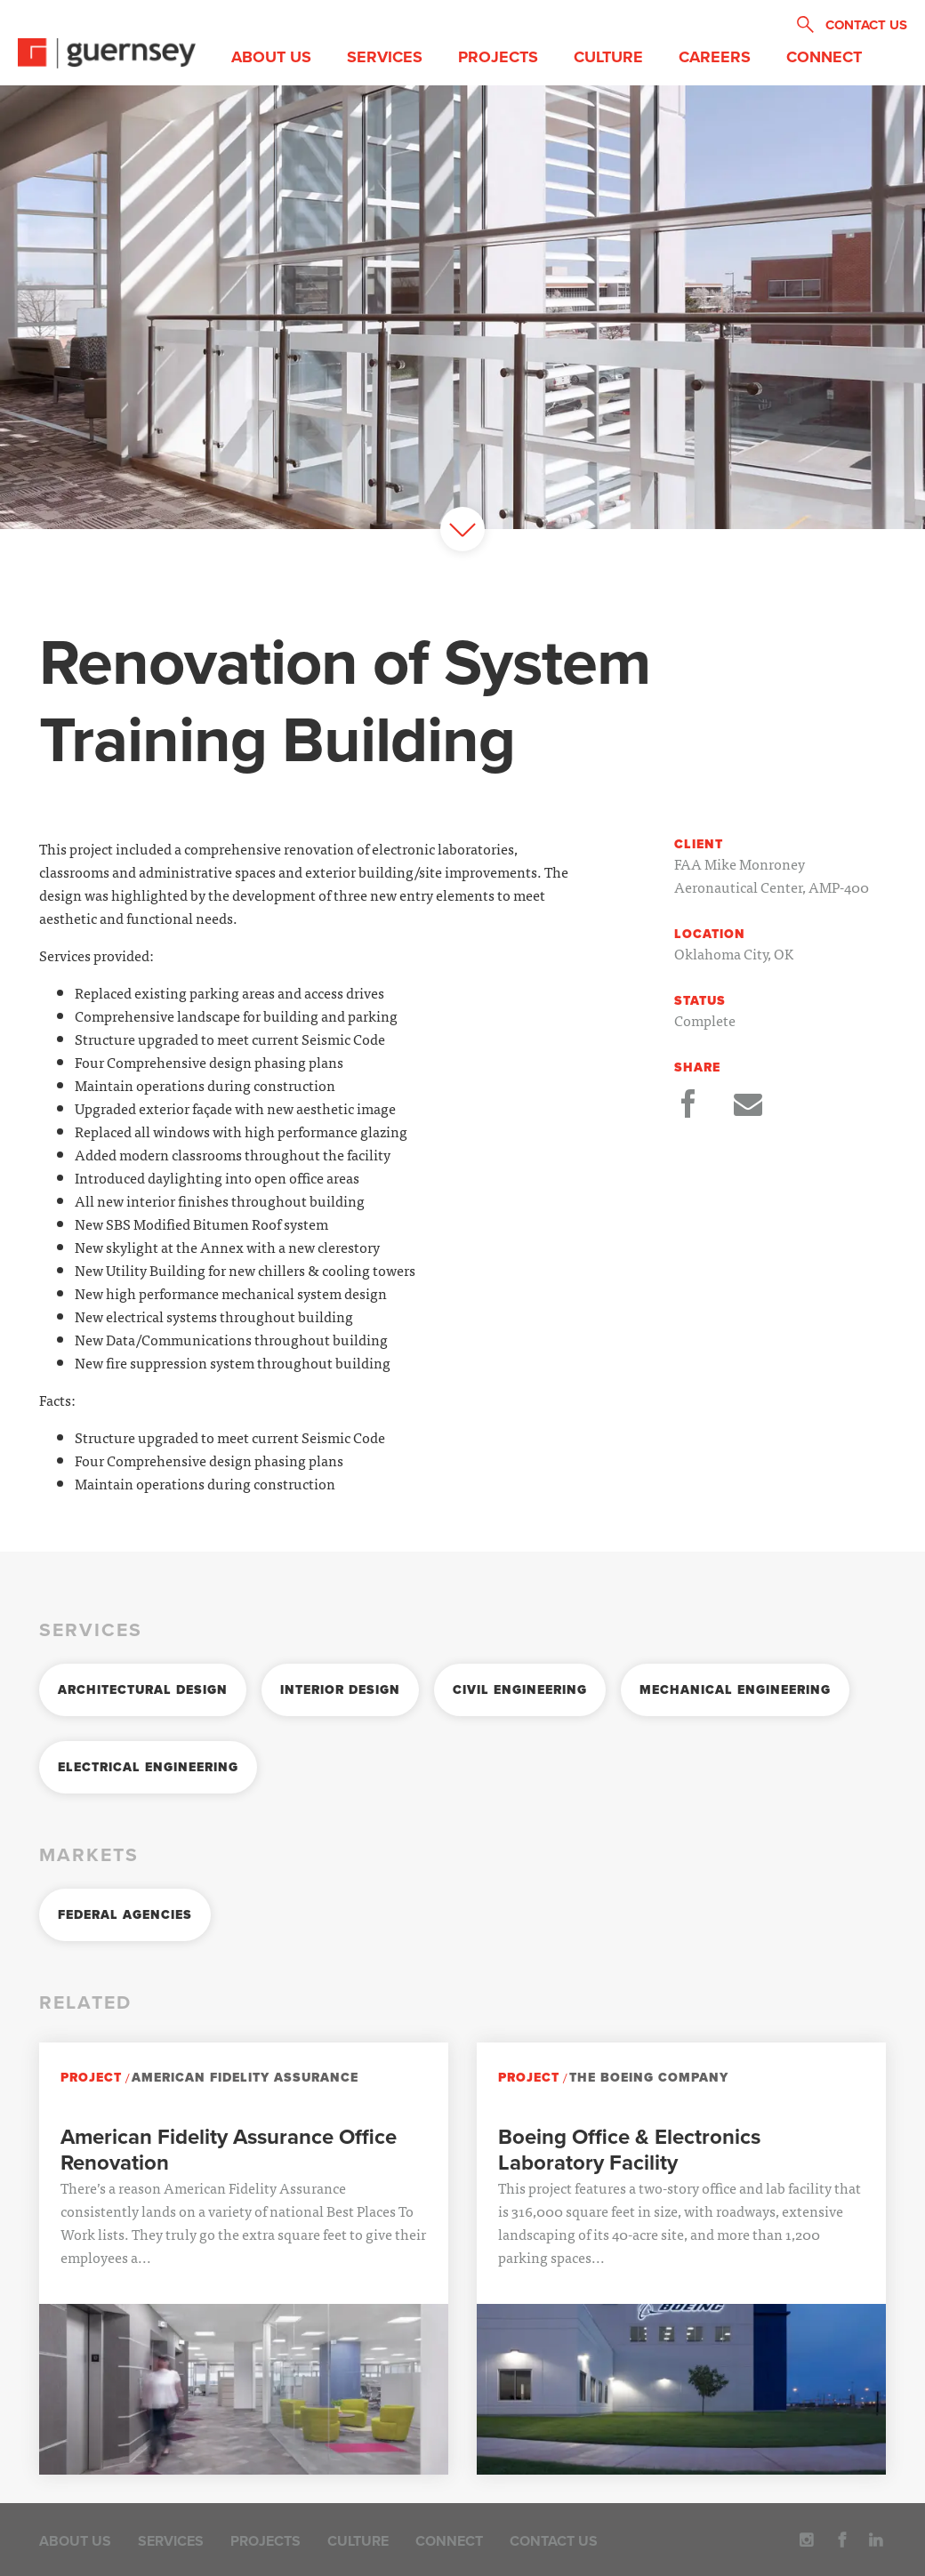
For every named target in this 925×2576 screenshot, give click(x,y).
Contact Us (554, 2541)
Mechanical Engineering (735, 1689)
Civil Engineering (520, 1689)
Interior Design (340, 1689)
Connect (824, 57)
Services (384, 57)
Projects (498, 57)
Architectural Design (143, 1689)
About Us (271, 57)
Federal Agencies (125, 1914)
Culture (608, 57)
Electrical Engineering (148, 1767)
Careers (715, 57)
